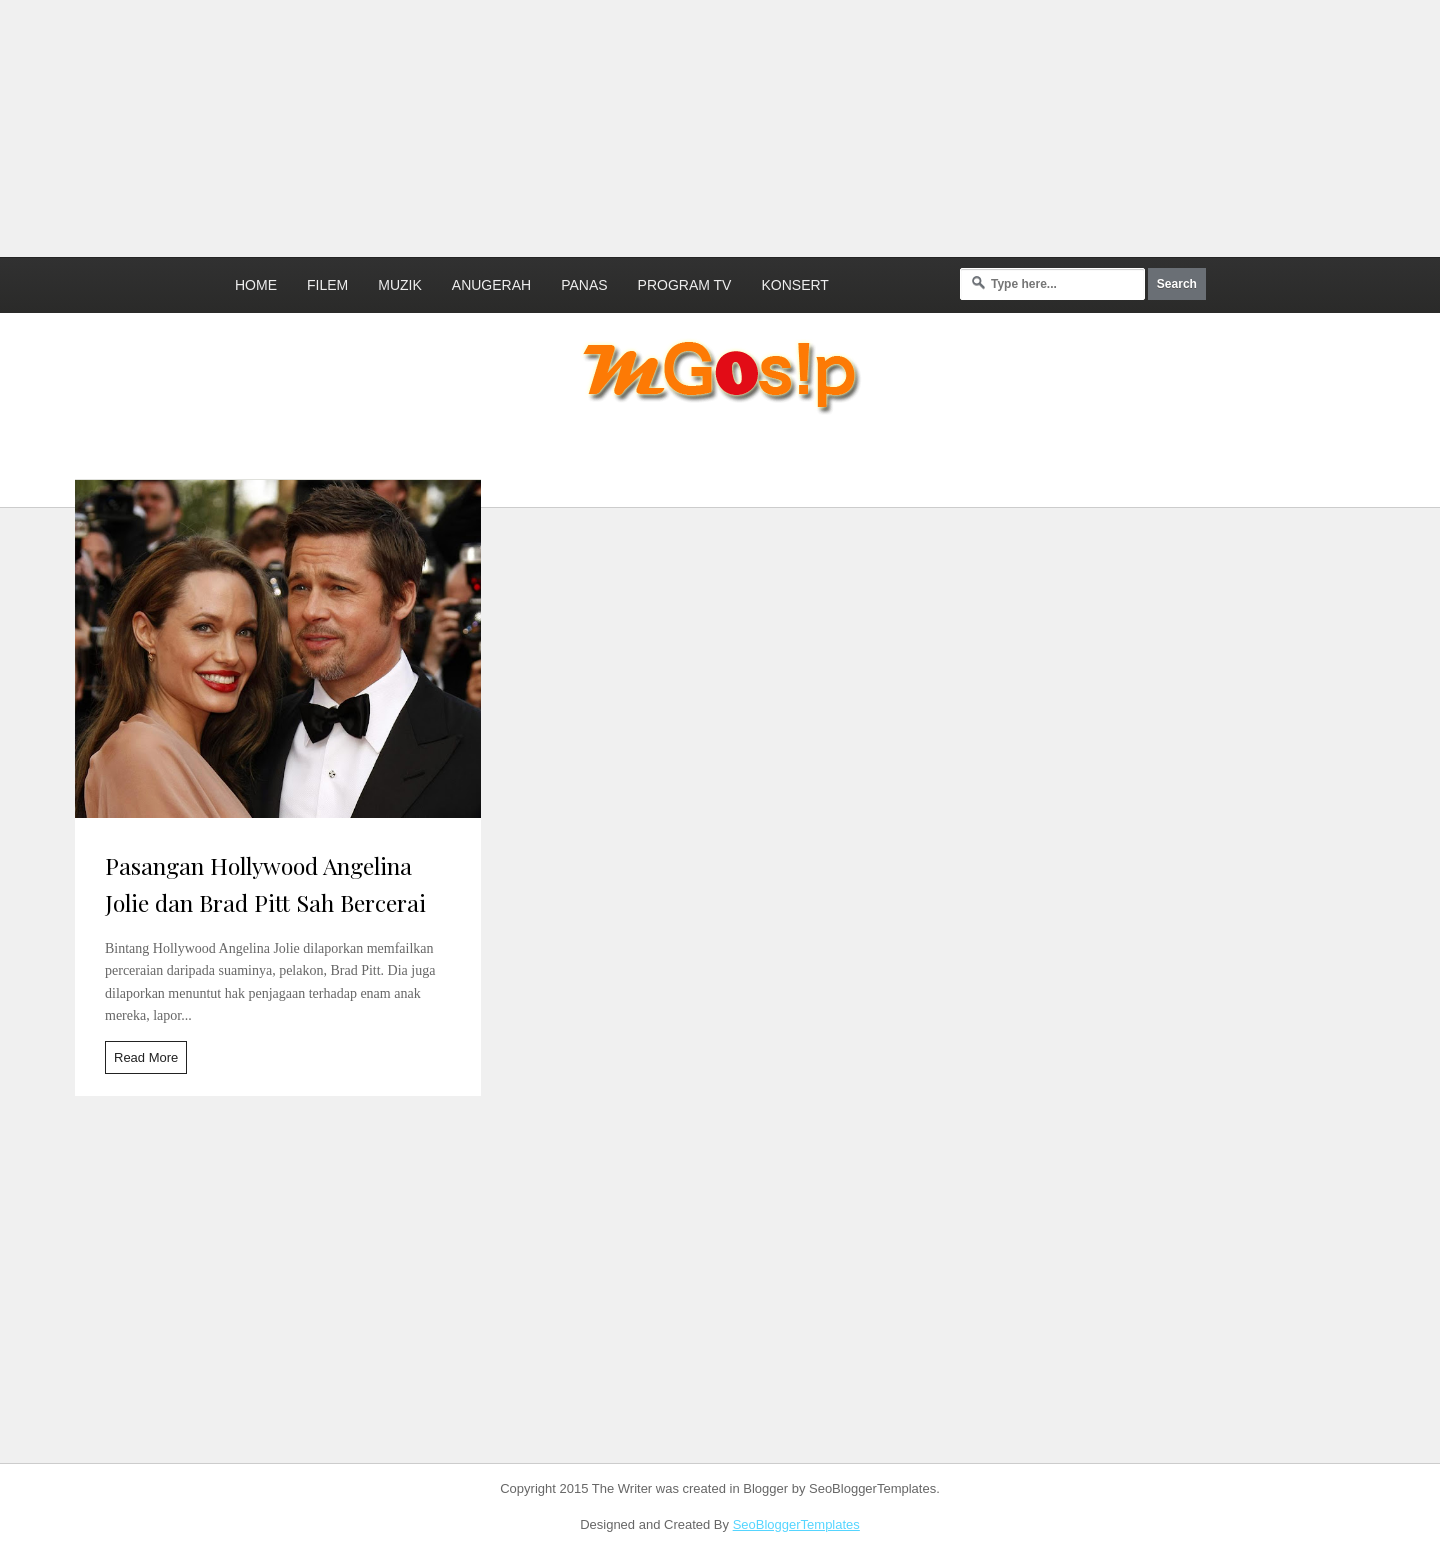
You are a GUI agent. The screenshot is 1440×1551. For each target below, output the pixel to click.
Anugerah (491, 285)
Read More (146, 1057)
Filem (327, 285)
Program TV (685, 285)
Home (256, 285)
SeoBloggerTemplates (796, 1524)
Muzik (400, 285)
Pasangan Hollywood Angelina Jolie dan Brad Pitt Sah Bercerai (265, 884)
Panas (584, 285)
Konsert (794, 285)
